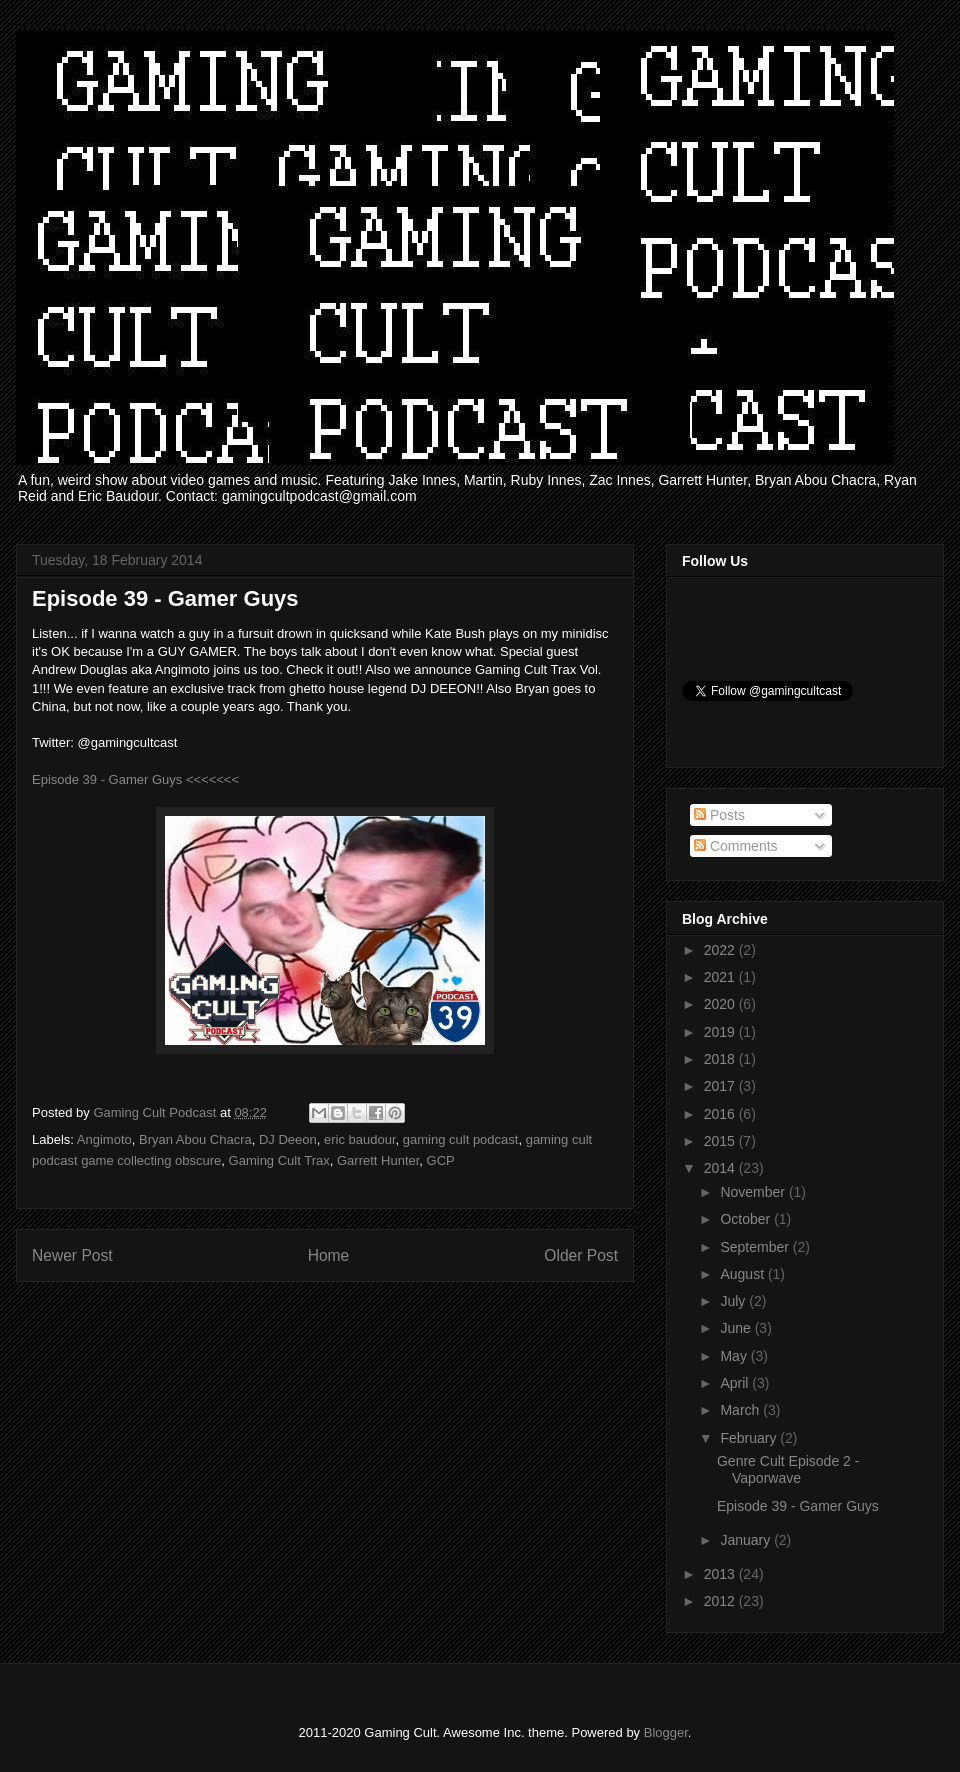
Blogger (666, 1732)
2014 (721, 1168)
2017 (721, 1086)
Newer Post (72, 1255)
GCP (441, 1160)
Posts (719, 815)
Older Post (581, 1255)
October (747, 1219)
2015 (721, 1141)
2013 (721, 1574)
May (735, 1356)
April (736, 1383)
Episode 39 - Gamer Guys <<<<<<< (135, 779)
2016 (721, 1114)
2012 (721, 1601)
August (743, 1274)
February (750, 1438)
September (756, 1247)
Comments (736, 846)
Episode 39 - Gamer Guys (798, 1506)
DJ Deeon (288, 1139)
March (741, 1410)
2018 (721, 1059)
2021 (721, 977)
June (737, 1328)
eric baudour (360, 1139)
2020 (721, 1004)
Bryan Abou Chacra (195, 1139)
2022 (721, 950)
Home (329, 1255)
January (747, 1540)
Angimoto (104, 1139)
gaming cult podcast (461, 1139)
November (754, 1192)
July (734, 1301)
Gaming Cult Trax (279, 1160)
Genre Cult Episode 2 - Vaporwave (788, 1469)
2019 (721, 1032)
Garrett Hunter (378, 1160)
